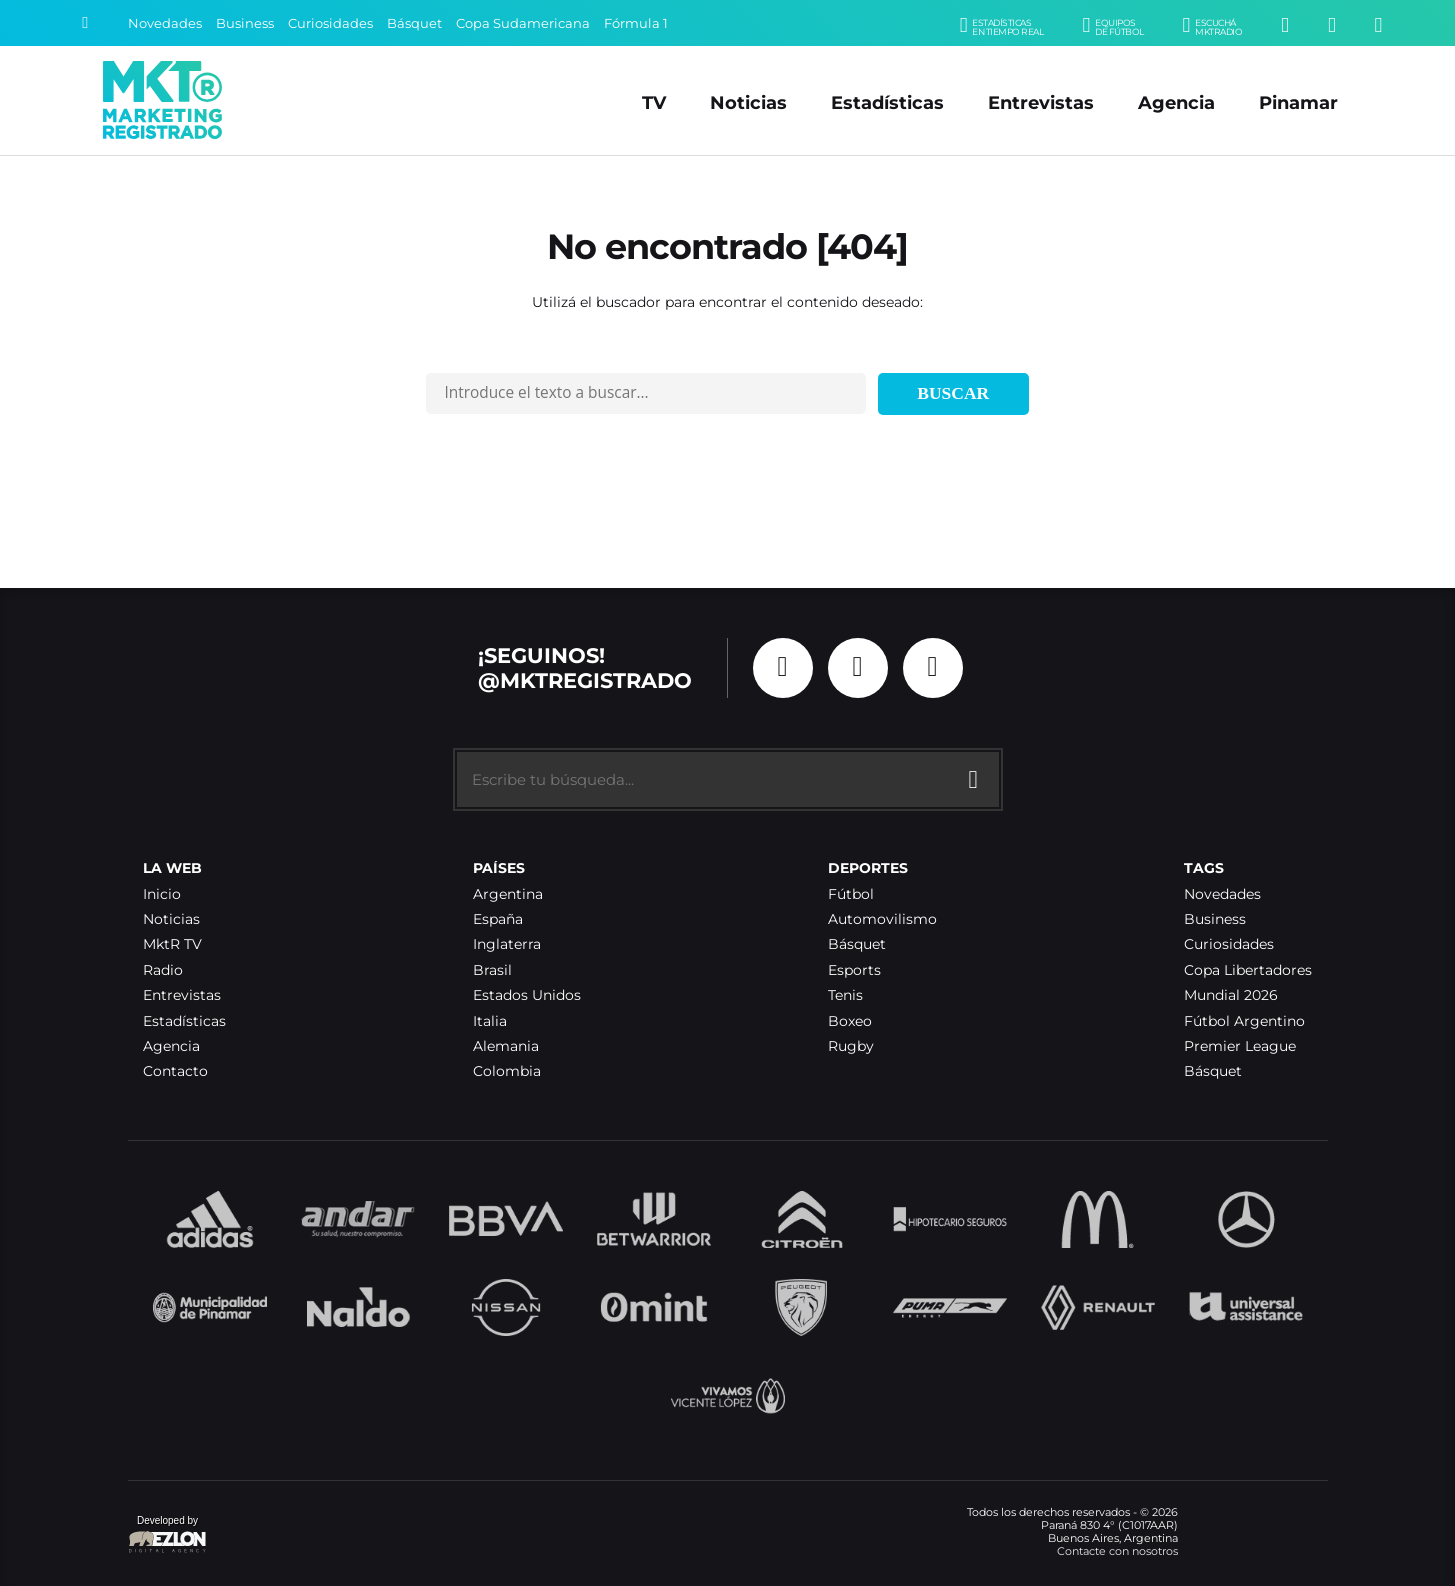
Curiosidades (330, 23)
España (498, 919)
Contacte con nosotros (1117, 1551)
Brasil (492, 970)
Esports (854, 970)
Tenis (845, 995)
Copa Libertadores (1248, 970)
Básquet (414, 23)
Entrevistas (1041, 102)
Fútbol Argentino (1244, 1021)
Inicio (162, 894)
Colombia (507, 1071)
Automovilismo (882, 919)
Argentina (508, 894)
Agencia (1176, 102)
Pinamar (1298, 102)
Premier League (1240, 1046)
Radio (163, 970)
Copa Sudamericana (523, 23)
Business (245, 23)
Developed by (168, 1535)
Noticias (748, 102)
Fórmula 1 (636, 23)
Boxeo (850, 1021)
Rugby (851, 1046)
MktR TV (172, 944)
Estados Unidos (527, 995)
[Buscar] (85, 23)
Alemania (506, 1046)
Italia (490, 1021)
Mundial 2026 (1231, 995)
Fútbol (851, 894)
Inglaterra (507, 944)
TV (654, 102)
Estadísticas (887, 102)
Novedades (165, 23)
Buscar (953, 393)
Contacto (175, 1071)
